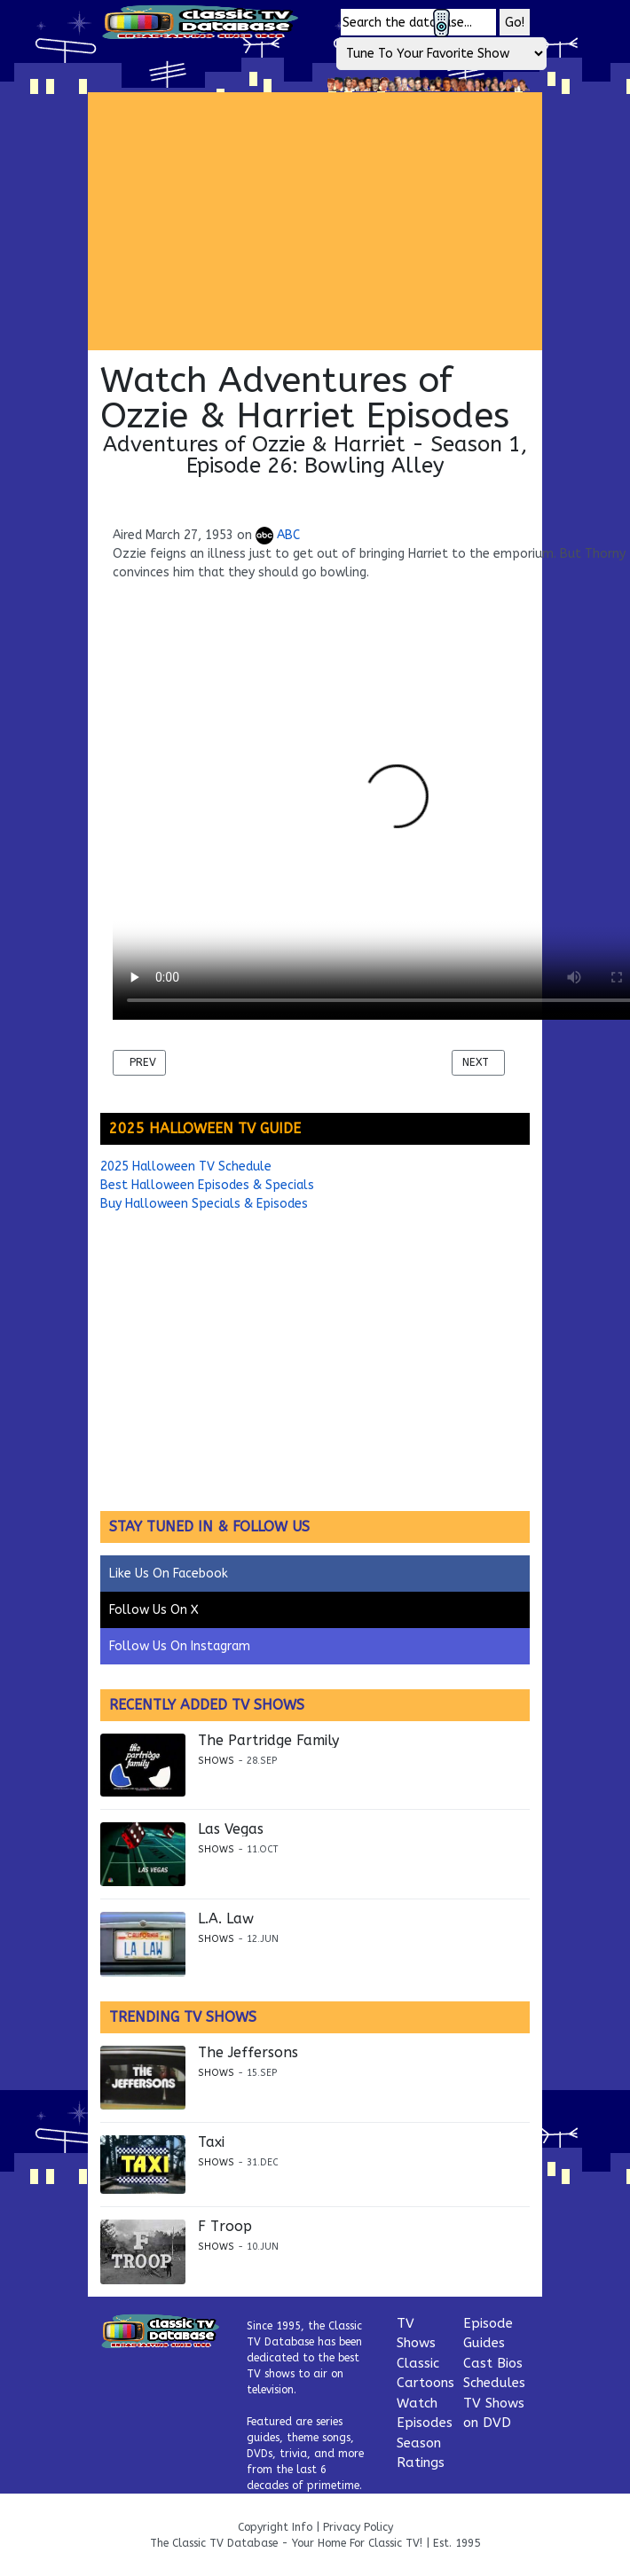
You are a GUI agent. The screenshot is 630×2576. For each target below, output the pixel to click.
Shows (216, 1760)
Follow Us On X (154, 1609)
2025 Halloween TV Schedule (186, 1166)
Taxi (211, 2142)
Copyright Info (275, 2527)
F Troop (225, 2227)
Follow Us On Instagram (179, 1646)
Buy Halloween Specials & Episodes (204, 1203)
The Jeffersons (248, 2053)
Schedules (494, 2383)
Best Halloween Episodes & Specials (207, 1185)
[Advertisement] (333, 221)
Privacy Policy (358, 2527)
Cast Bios (493, 2363)
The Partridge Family (268, 1741)
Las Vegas (231, 1829)
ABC (278, 535)
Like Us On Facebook (168, 1573)
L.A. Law (226, 1919)
